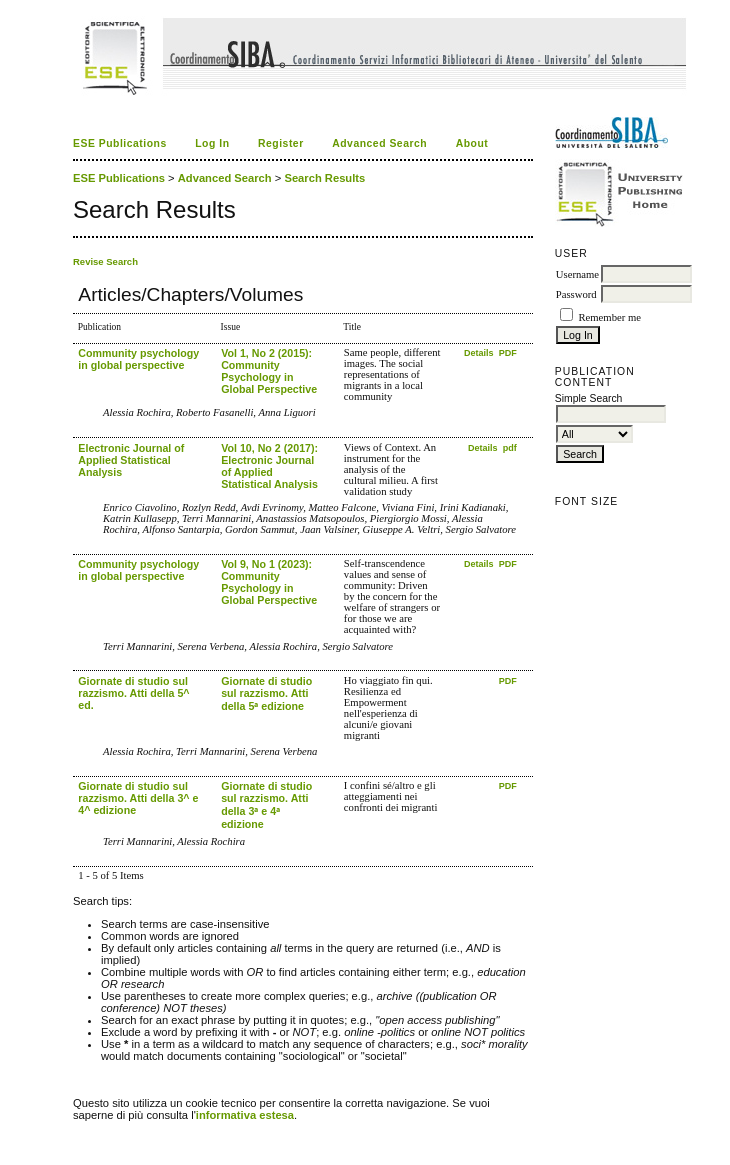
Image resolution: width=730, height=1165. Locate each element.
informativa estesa (245, 1115)
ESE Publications (120, 143)
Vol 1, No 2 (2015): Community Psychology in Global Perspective (269, 371)
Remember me (609, 317)
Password (576, 294)
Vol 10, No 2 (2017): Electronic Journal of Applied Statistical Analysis (269, 466)
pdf (510, 448)
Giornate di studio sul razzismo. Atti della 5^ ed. (133, 693)
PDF (508, 353)
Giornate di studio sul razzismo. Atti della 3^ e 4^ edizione (138, 798)
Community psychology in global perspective (138, 359)
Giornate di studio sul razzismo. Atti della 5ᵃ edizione (266, 693)
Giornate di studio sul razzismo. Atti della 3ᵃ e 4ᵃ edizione (266, 805)
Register (281, 143)
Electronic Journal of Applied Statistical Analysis (131, 460)
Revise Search (105, 261)
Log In (212, 143)
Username (577, 274)
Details (480, 353)
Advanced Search (379, 143)
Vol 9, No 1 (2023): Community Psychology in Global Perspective (269, 582)
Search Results (324, 178)
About (472, 143)
